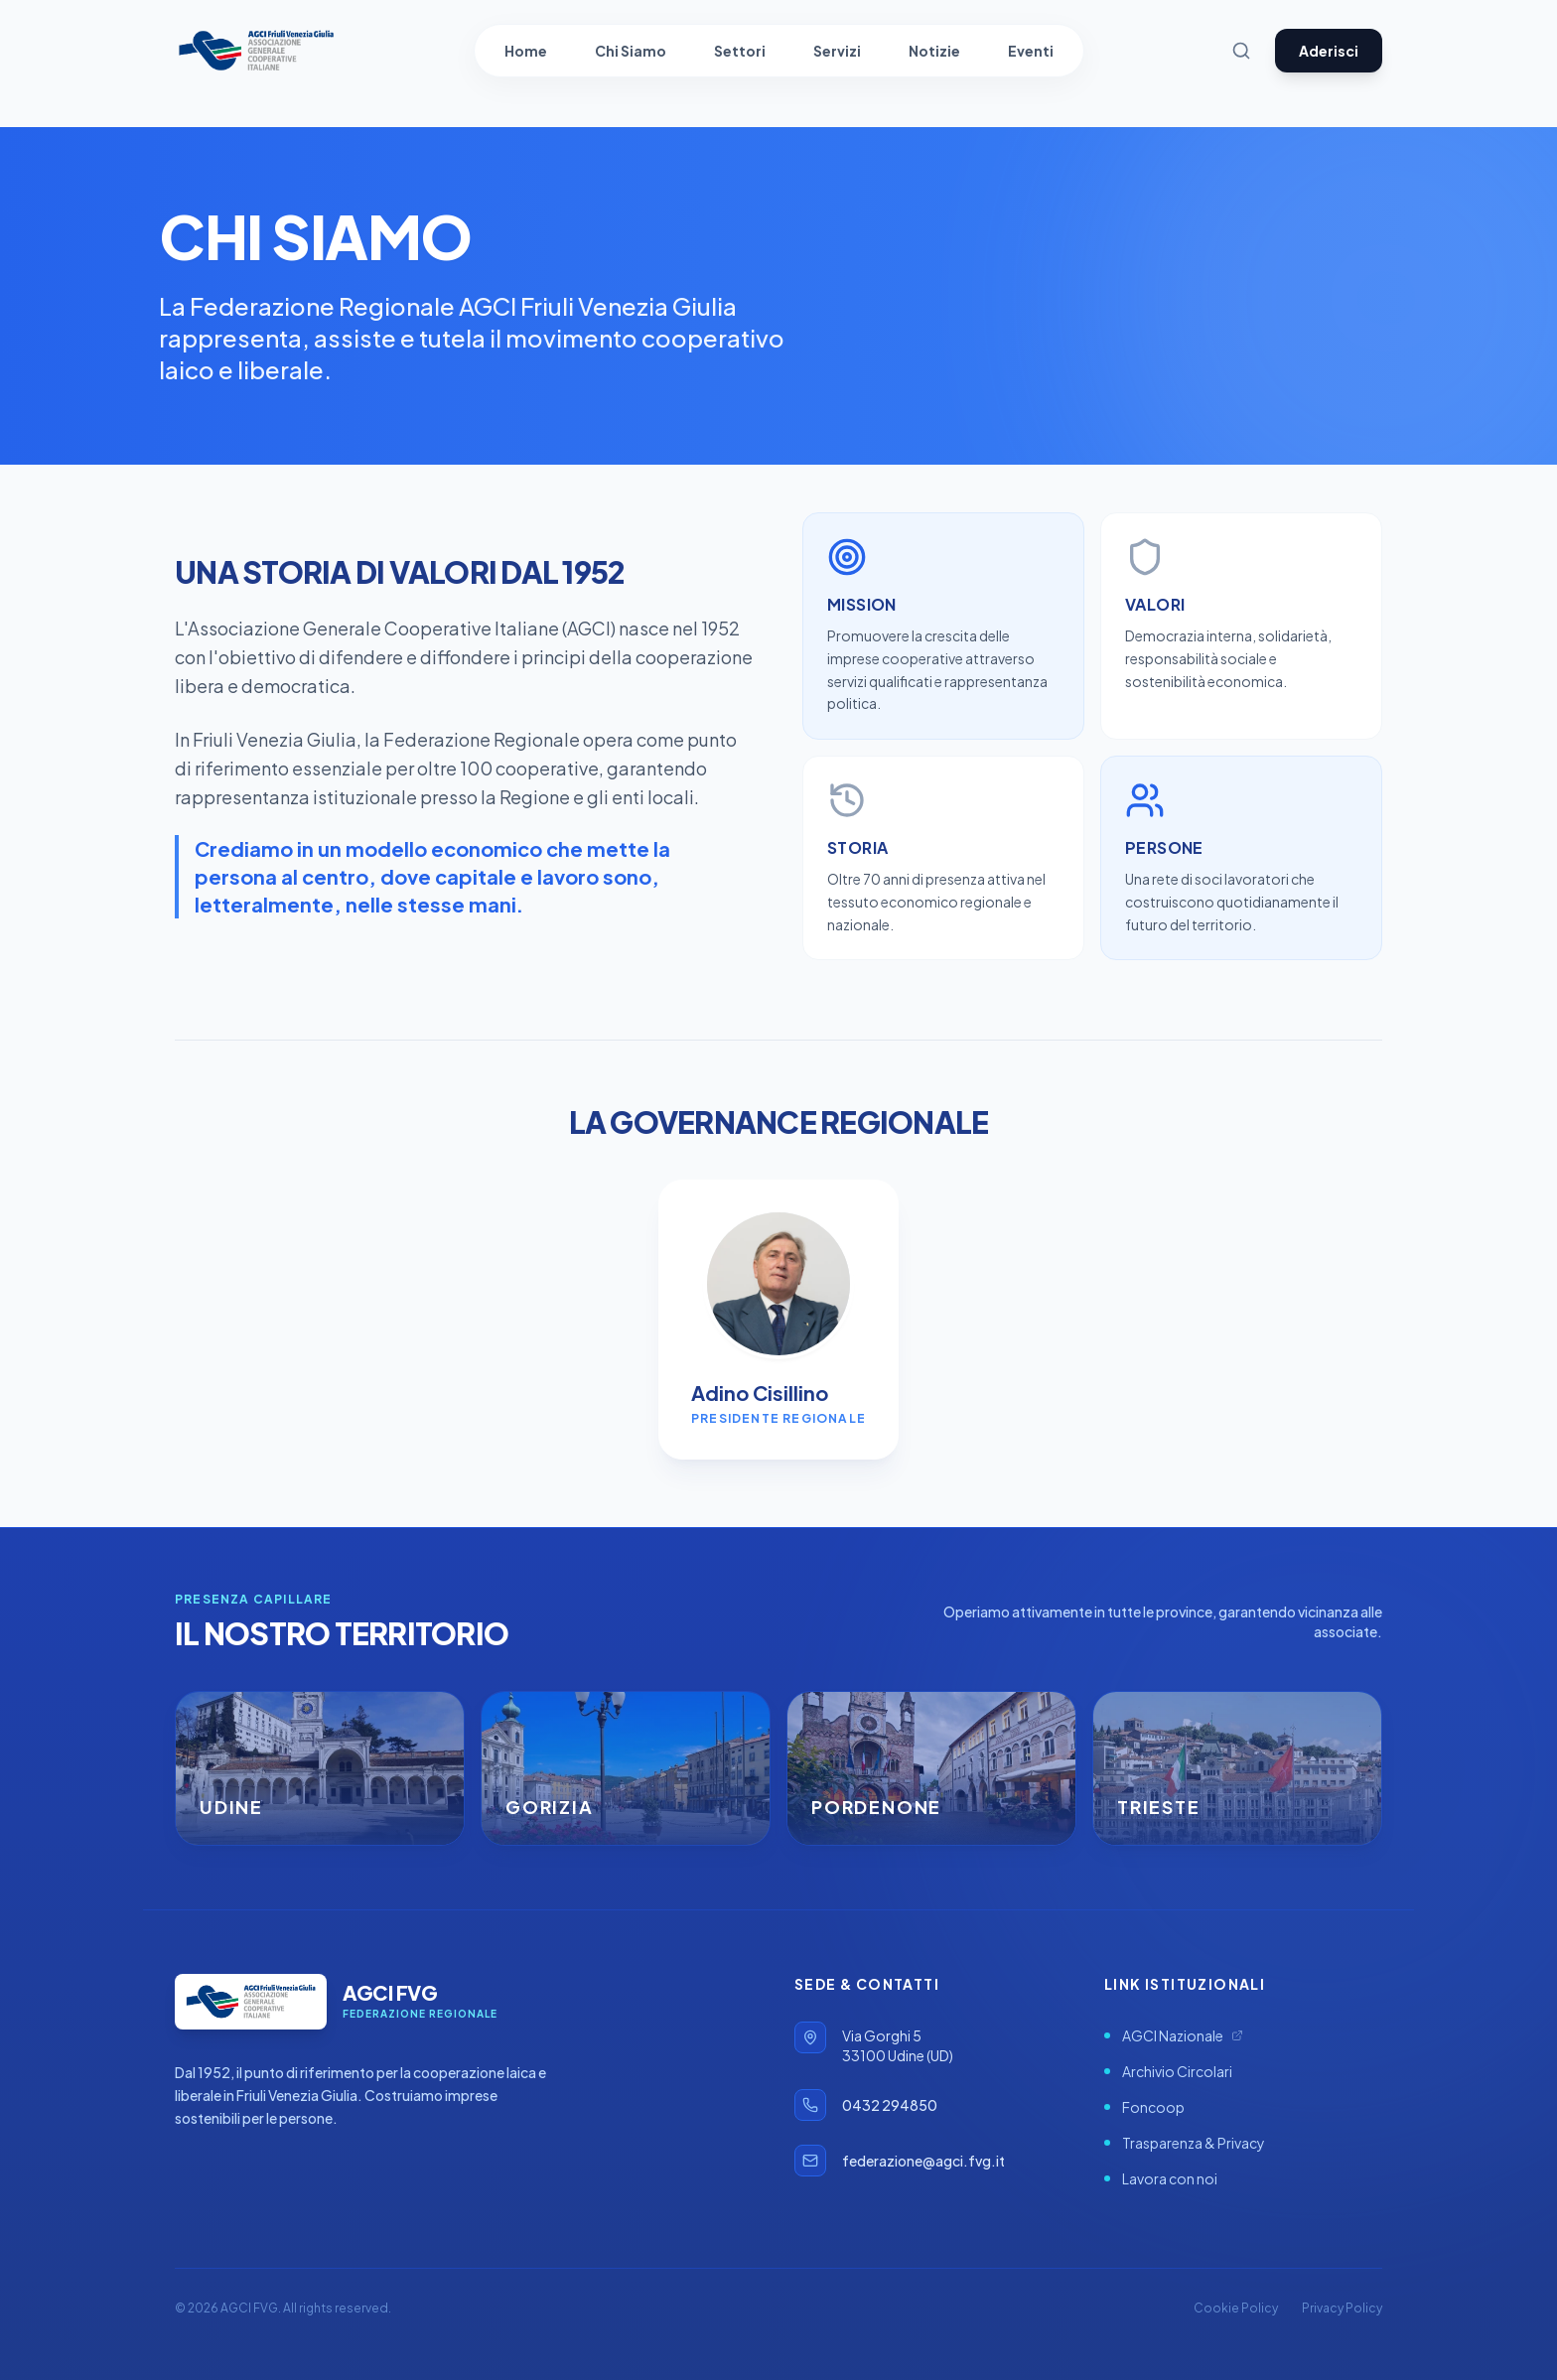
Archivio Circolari (1168, 2071)
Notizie (934, 51)
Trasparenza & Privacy (1184, 2143)
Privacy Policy (1342, 2308)
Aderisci (1328, 51)
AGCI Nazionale (1173, 2035)
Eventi (1031, 51)
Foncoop (1144, 2107)
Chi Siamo (630, 51)
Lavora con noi (1160, 2178)
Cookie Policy (1236, 2308)
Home (525, 51)
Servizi (837, 51)
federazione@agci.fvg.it (923, 2161)
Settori (740, 51)
